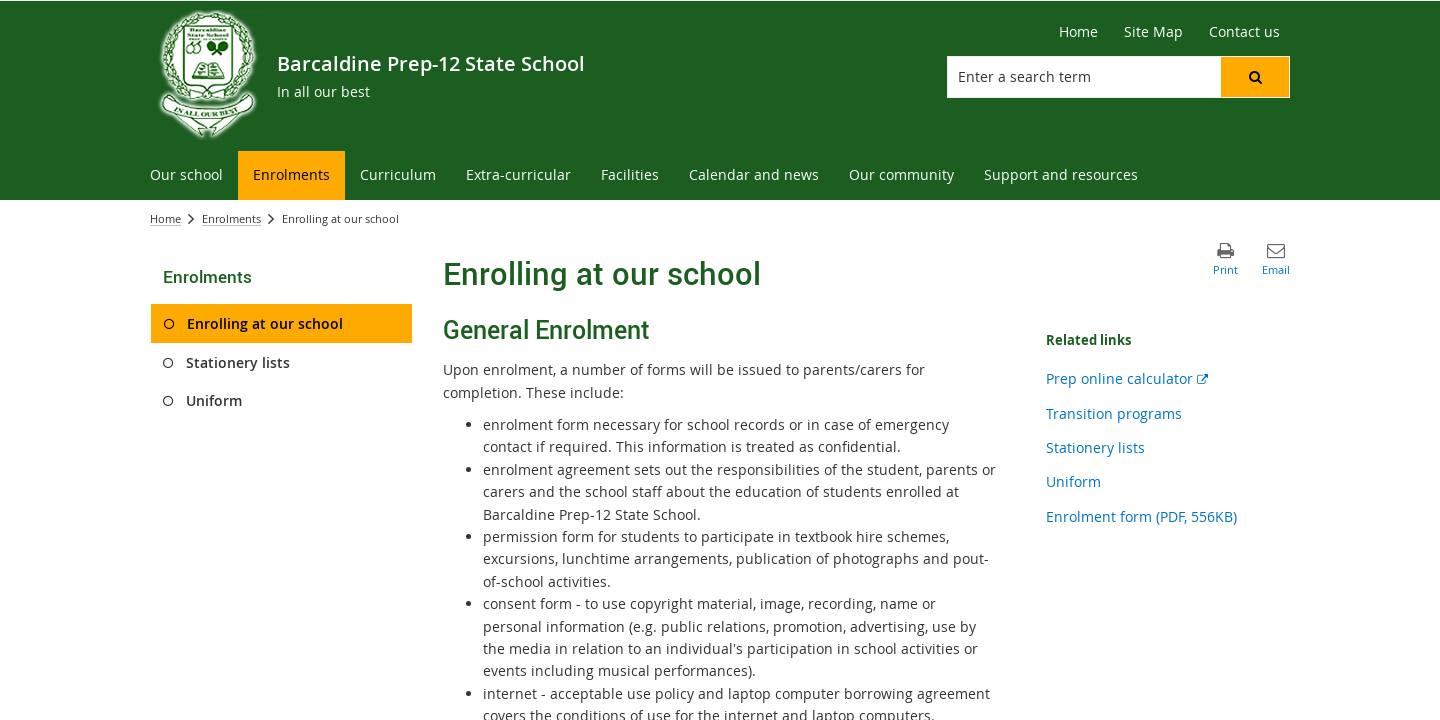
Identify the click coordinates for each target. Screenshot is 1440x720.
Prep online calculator (1127, 378)
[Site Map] (1153, 32)
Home (165, 218)
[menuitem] (186, 175)
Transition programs (1114, 413)
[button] (1255, 77)
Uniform (1073, 481)
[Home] (1078, 32)
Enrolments (231, 218)
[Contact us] (1244, 32)
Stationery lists (1095, 447)
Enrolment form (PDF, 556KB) (1141, 516)
